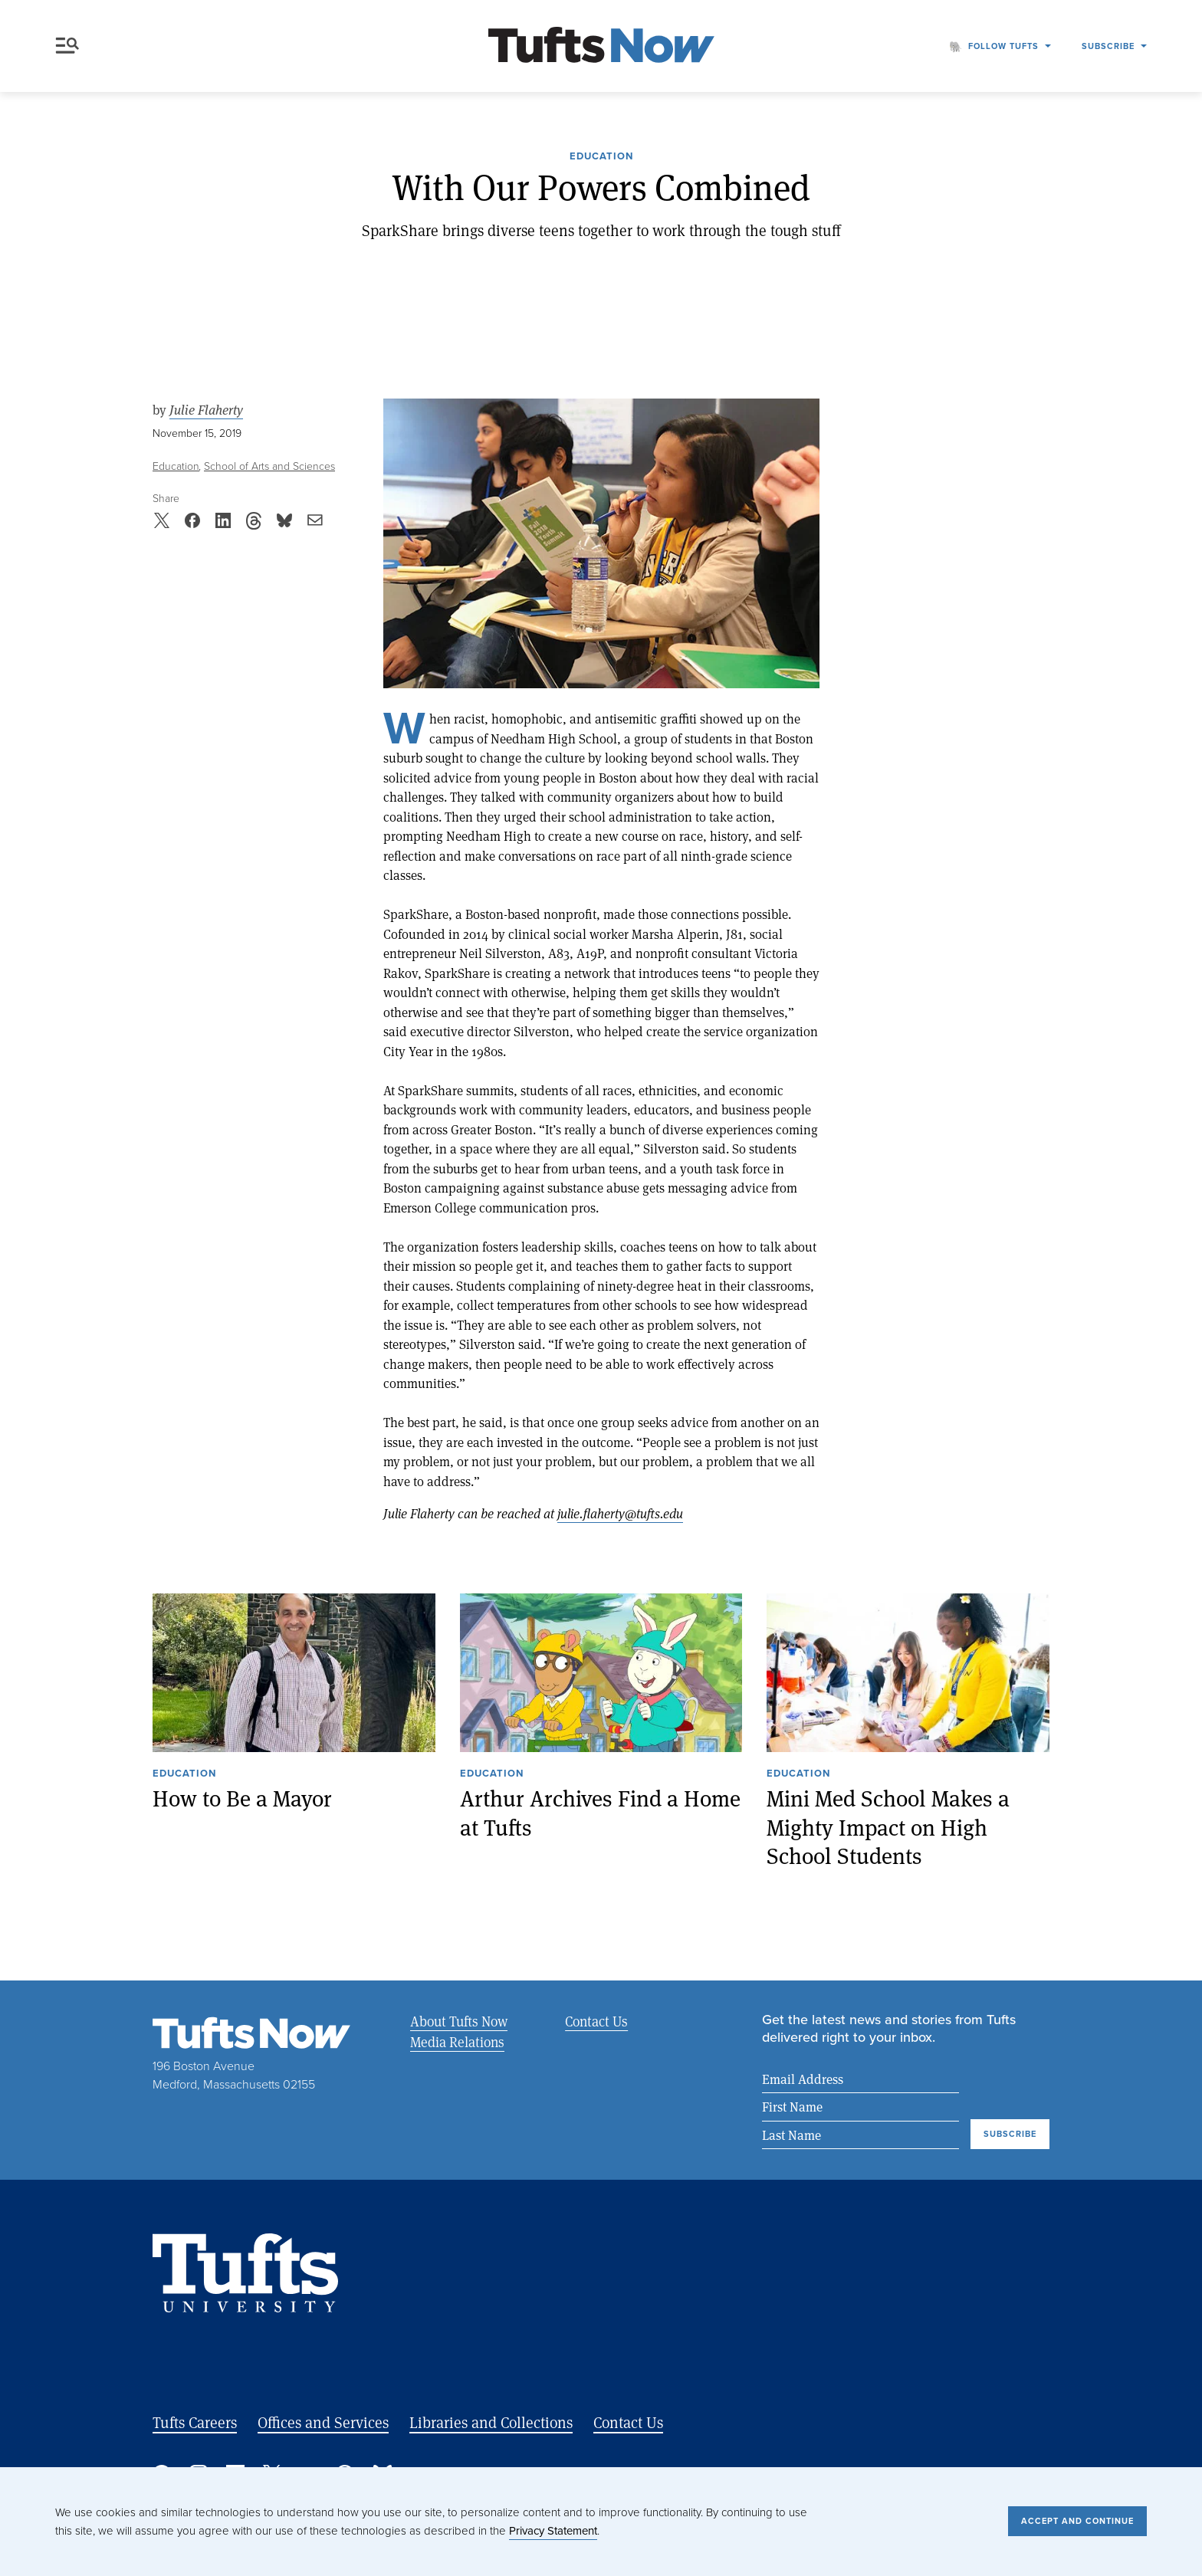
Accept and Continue (1077, 2521)
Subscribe (1108, 46)
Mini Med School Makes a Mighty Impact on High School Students (888, 1826)
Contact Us (595, 2021)
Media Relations (457, 2042)
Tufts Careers (195, 2422)
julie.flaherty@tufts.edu (620, 1513)
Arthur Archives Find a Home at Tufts (600, 1812)
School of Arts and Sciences (269, 466)
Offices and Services (323, 2422)
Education (601, 157)
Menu (67, 45)
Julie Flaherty (206, 410)
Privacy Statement (553, 2530)
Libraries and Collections (491, 2422)
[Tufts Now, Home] (601, 46)
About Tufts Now (458, 2021)
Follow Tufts (1003, 46)
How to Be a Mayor (242, 1798)
